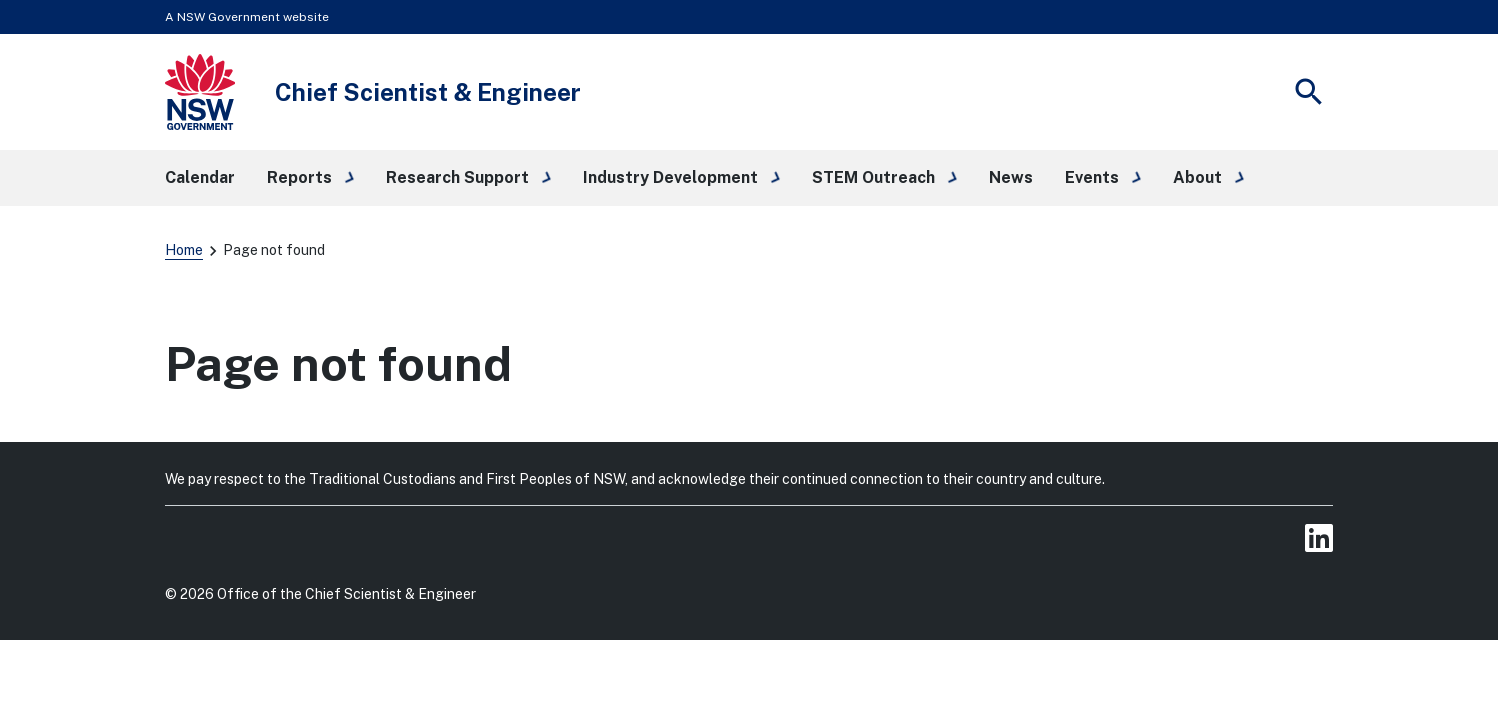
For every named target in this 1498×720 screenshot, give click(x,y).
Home (184, 250)
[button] (310, 178)
